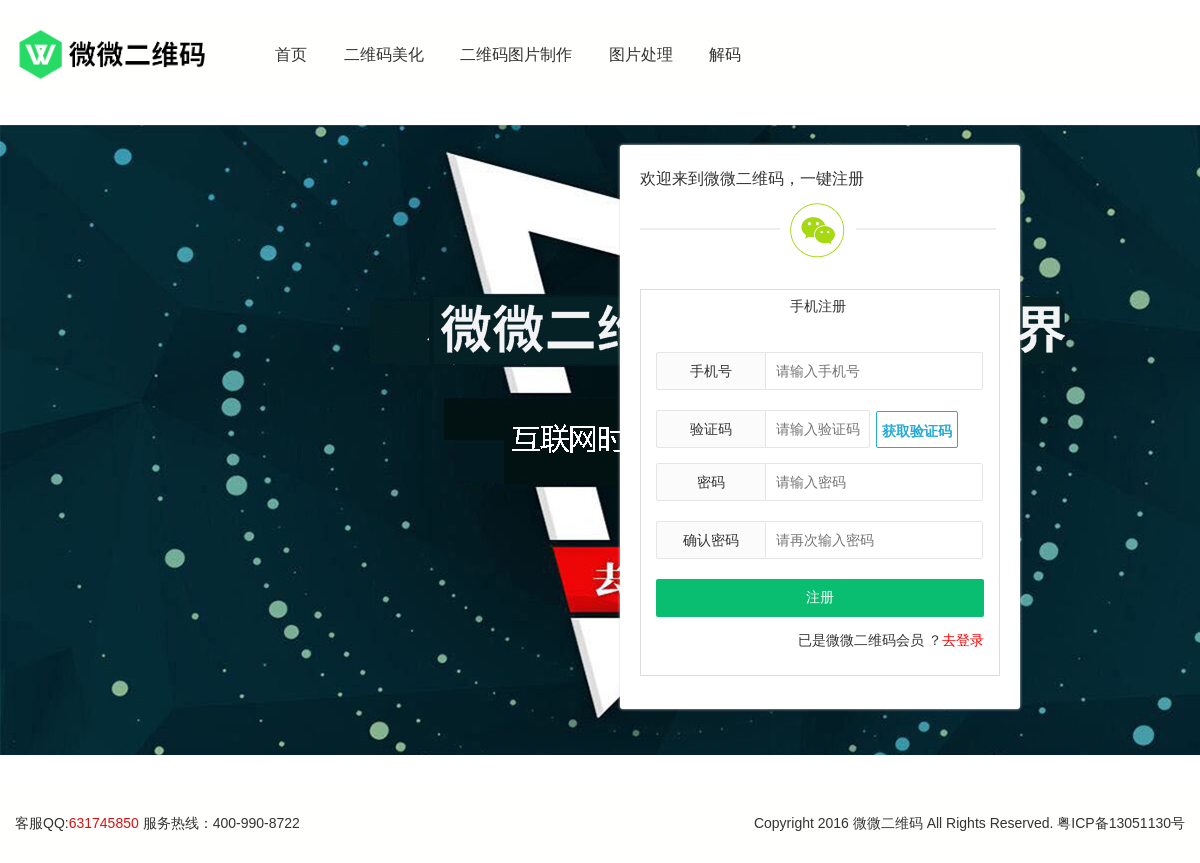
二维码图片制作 (516, 54)
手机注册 (818, 306)
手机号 (711, 371)
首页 (291, 54)
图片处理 (641, 54)
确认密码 (711, 540)
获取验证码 (917, 431)
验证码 (711, 429)
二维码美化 (384, 54)
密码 (711, 482)
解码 (725, 54)
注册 (820, 597)
